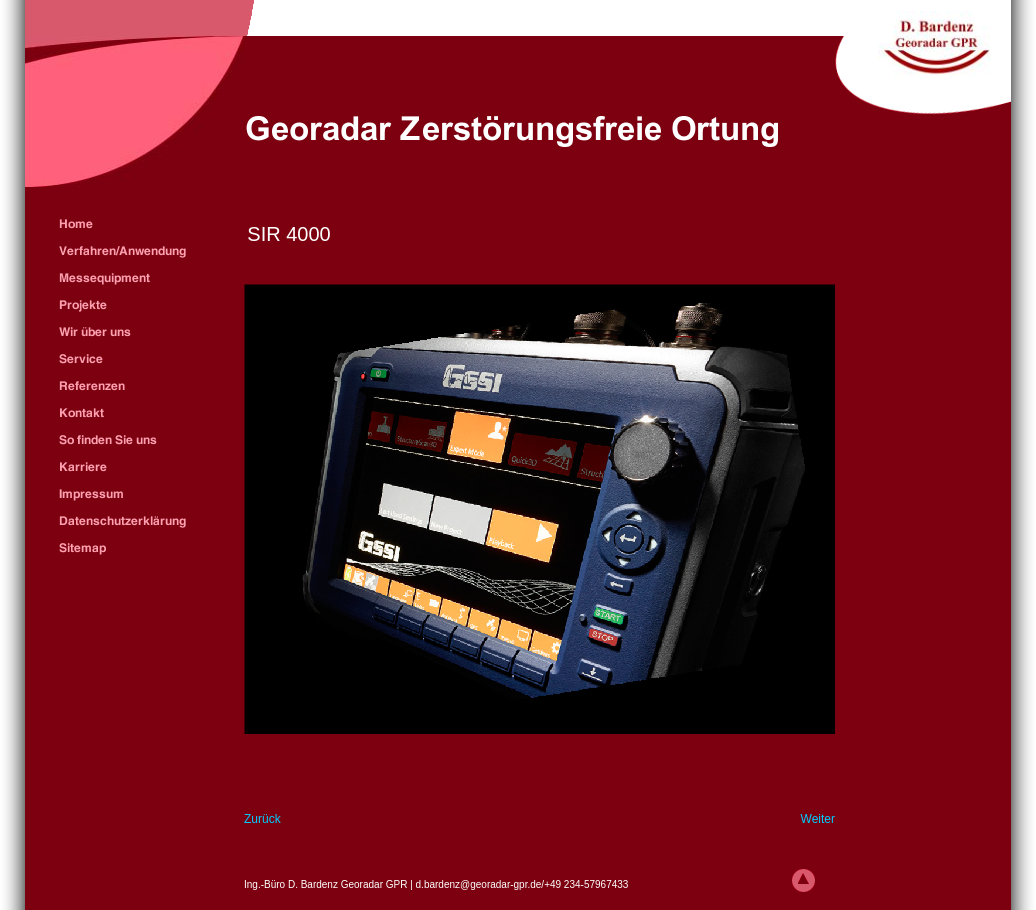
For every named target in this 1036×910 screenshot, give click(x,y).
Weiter (818, 819)
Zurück (262, 819)
